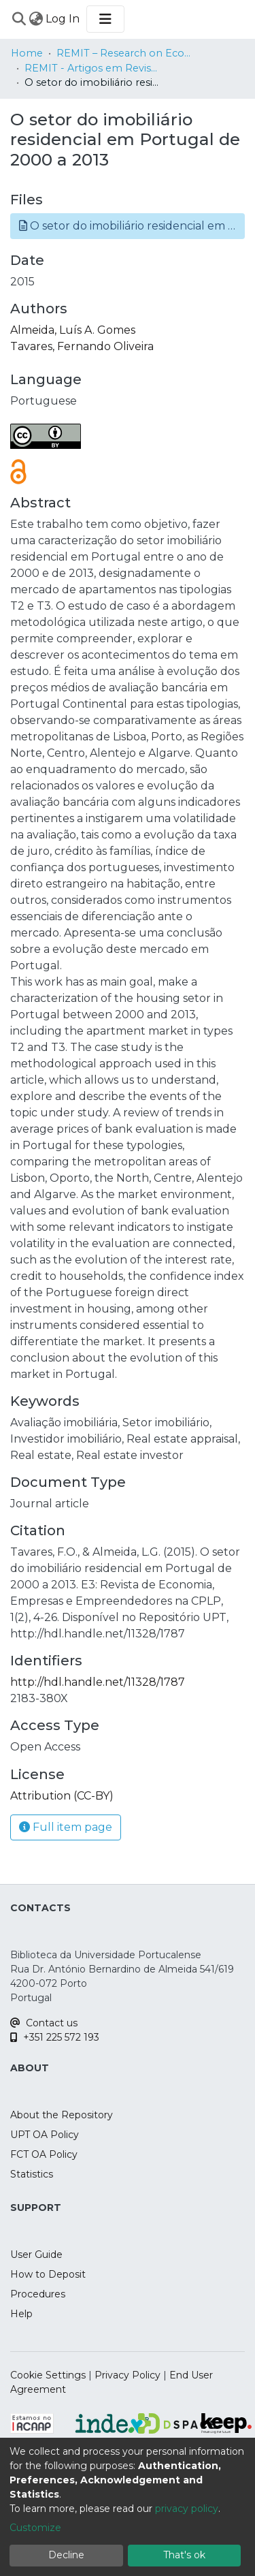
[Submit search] (18, 19)
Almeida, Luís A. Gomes (72, 330)
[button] (127, 226)
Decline (66, 2555)
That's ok (184, 2555)
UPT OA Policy (44, 2135)
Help (21, 2314)
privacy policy (186, 2508)
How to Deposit (48, 2274)
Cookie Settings (48, 2375)
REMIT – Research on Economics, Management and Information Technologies (124, 53)
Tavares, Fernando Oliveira (82, 346)
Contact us (44, 2023)
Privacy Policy (127, 2375)
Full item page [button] (65, 1827)
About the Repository (61, 2115)
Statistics (31, 2174)
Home (27, 53)
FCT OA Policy (44, 2154)
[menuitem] (35, 19)
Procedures (37, 2294)
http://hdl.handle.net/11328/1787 (97, 1682)
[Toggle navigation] (105, 19)
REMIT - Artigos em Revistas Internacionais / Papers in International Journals (92, 68)
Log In (63, 18)
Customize (35, 2528)
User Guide (36, 2254)
